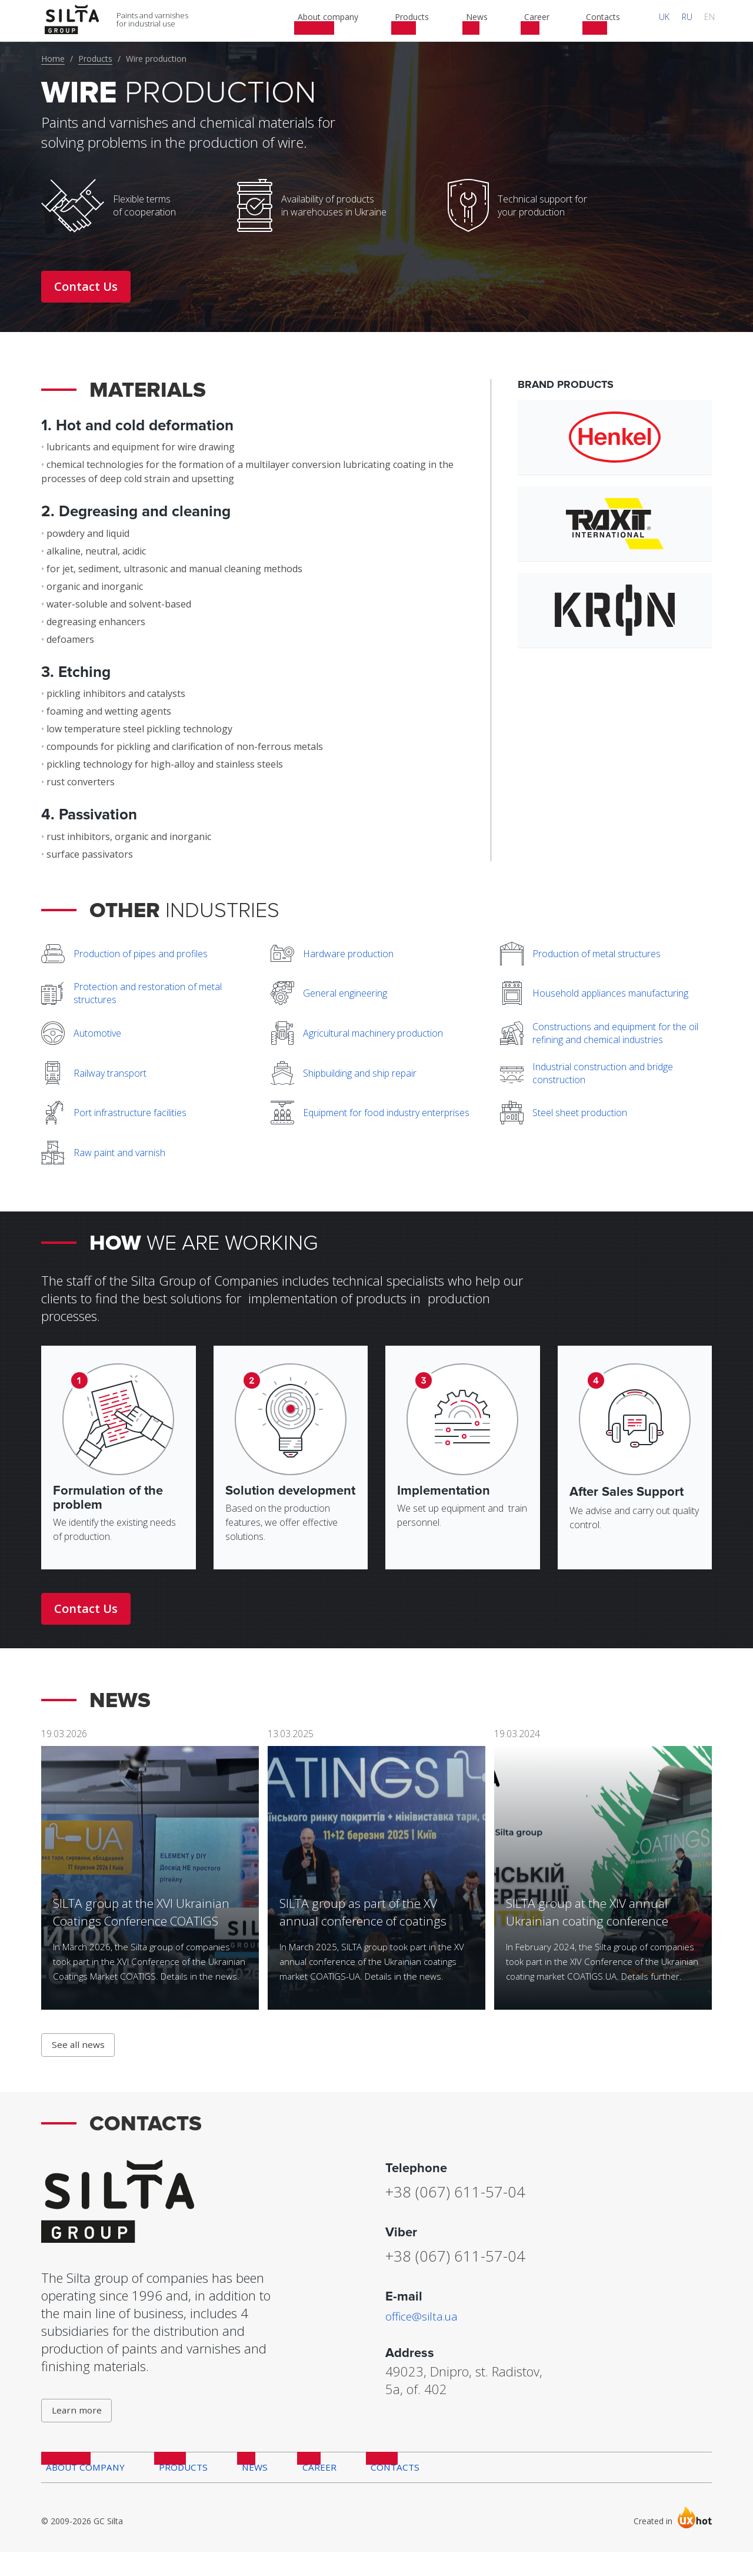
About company (82, 2488)
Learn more (79, 2427)
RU (696, 20)
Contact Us (86, 286)
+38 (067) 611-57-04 (470, 2205)
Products (95, 58)
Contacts (377, 2488)
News (245, 2488)
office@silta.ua (426, 2330)
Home (53, 58)
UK (681, 20)
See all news (79, 2058)
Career (306, 2488)
